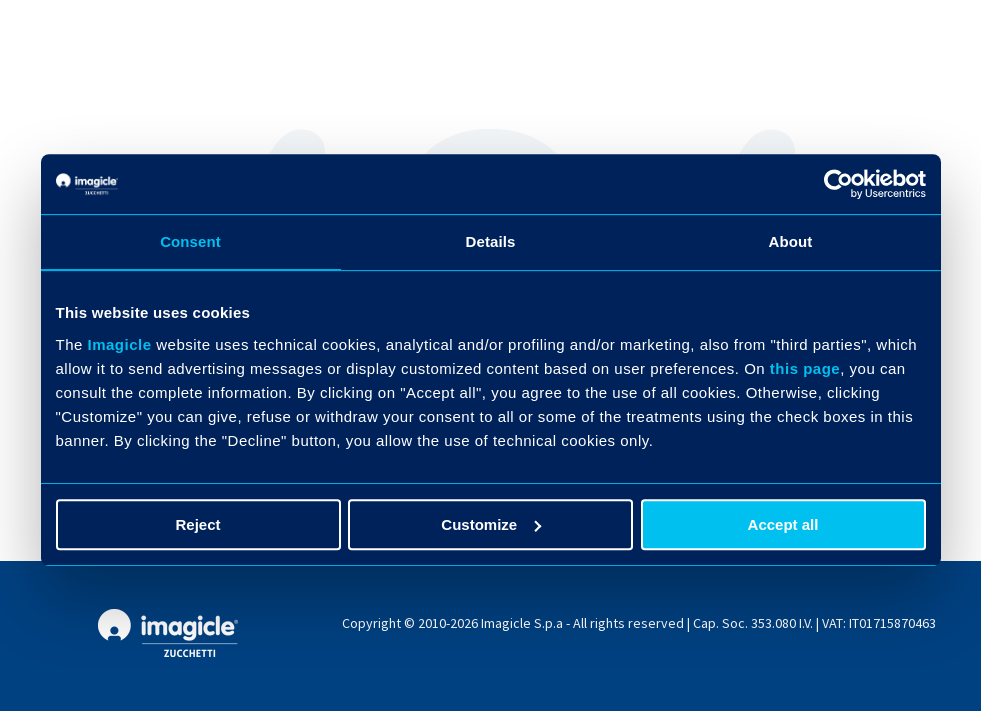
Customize (491, 524)
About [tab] (791, 241)
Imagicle (120, 344)
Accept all (783, 524)
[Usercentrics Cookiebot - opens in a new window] (838, 184)
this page (805, 368)
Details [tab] (491, 241)
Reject (197, 524)
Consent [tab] (190, 241)
